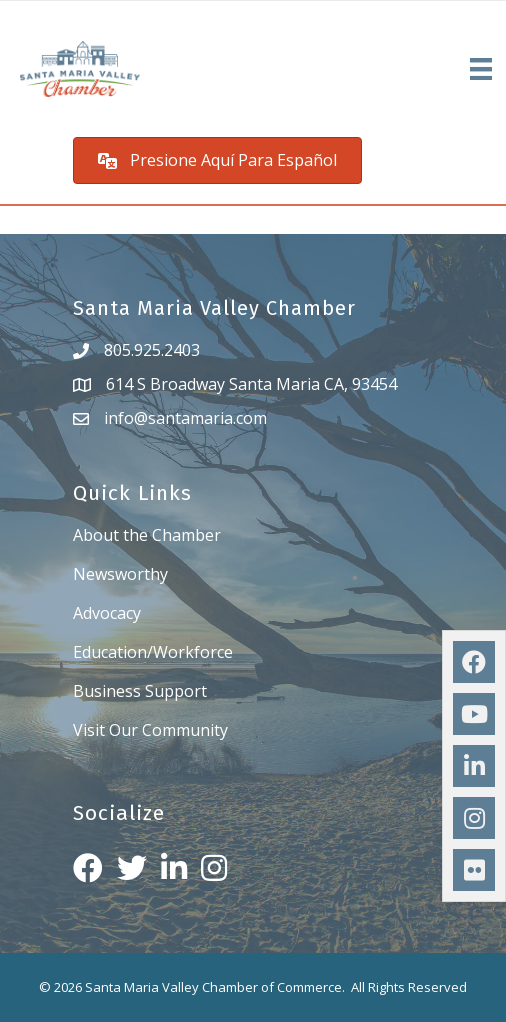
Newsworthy (120, 574)
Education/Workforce (153, 652)
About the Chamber (147, 535)
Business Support (140, 691)
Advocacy (107, 613)
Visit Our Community (150, 730)
